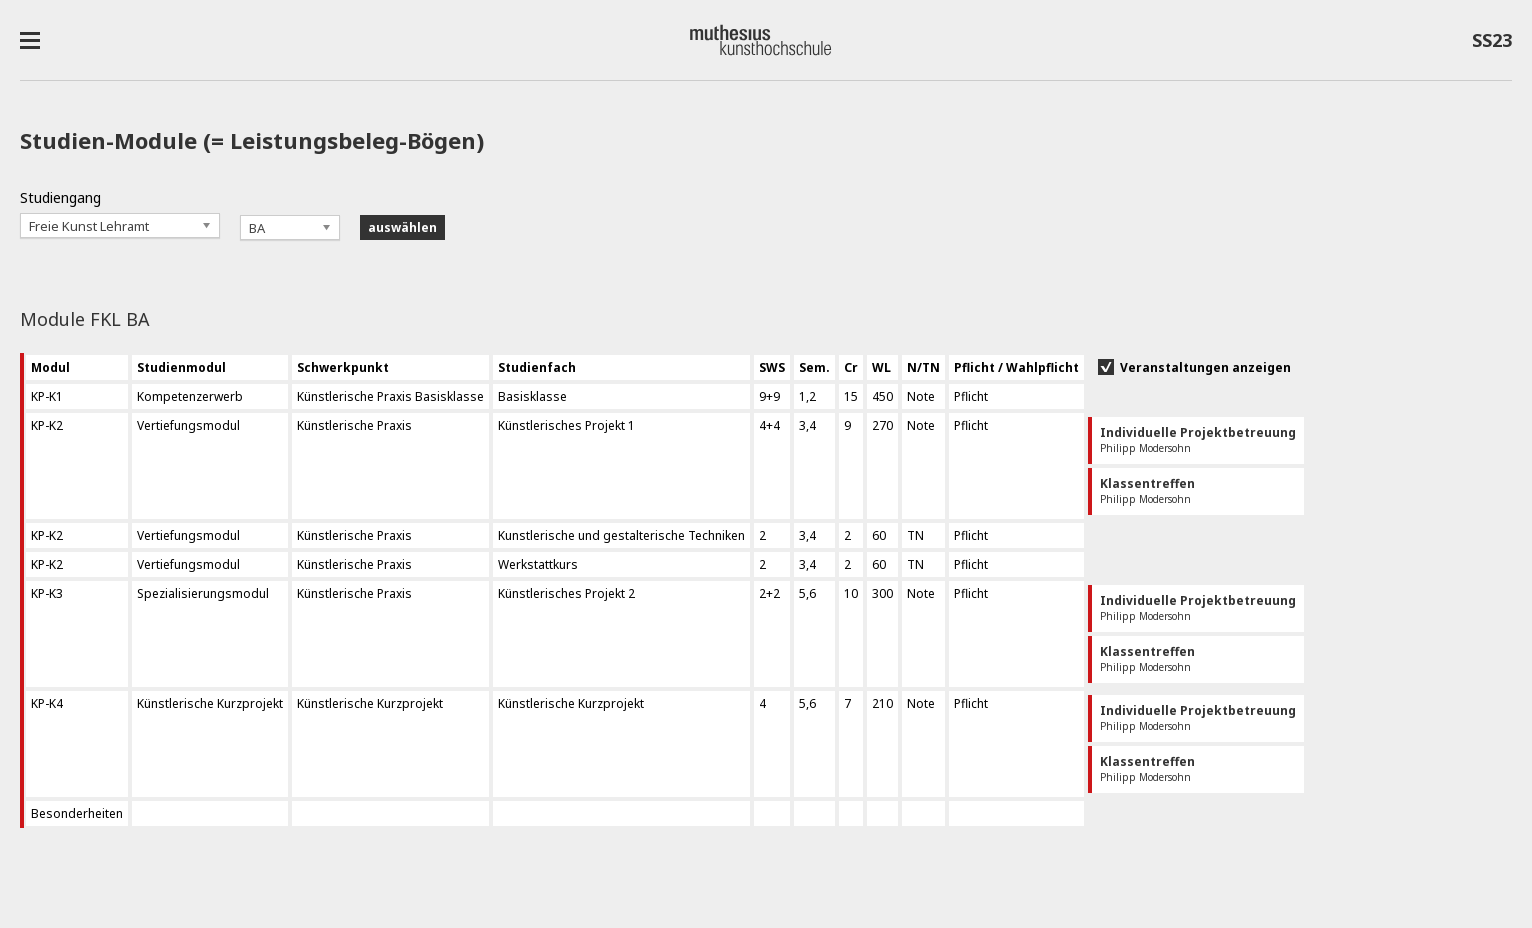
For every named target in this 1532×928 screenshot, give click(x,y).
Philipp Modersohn (1198, 439)
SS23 (1492, 44)
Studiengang (60, 197)
